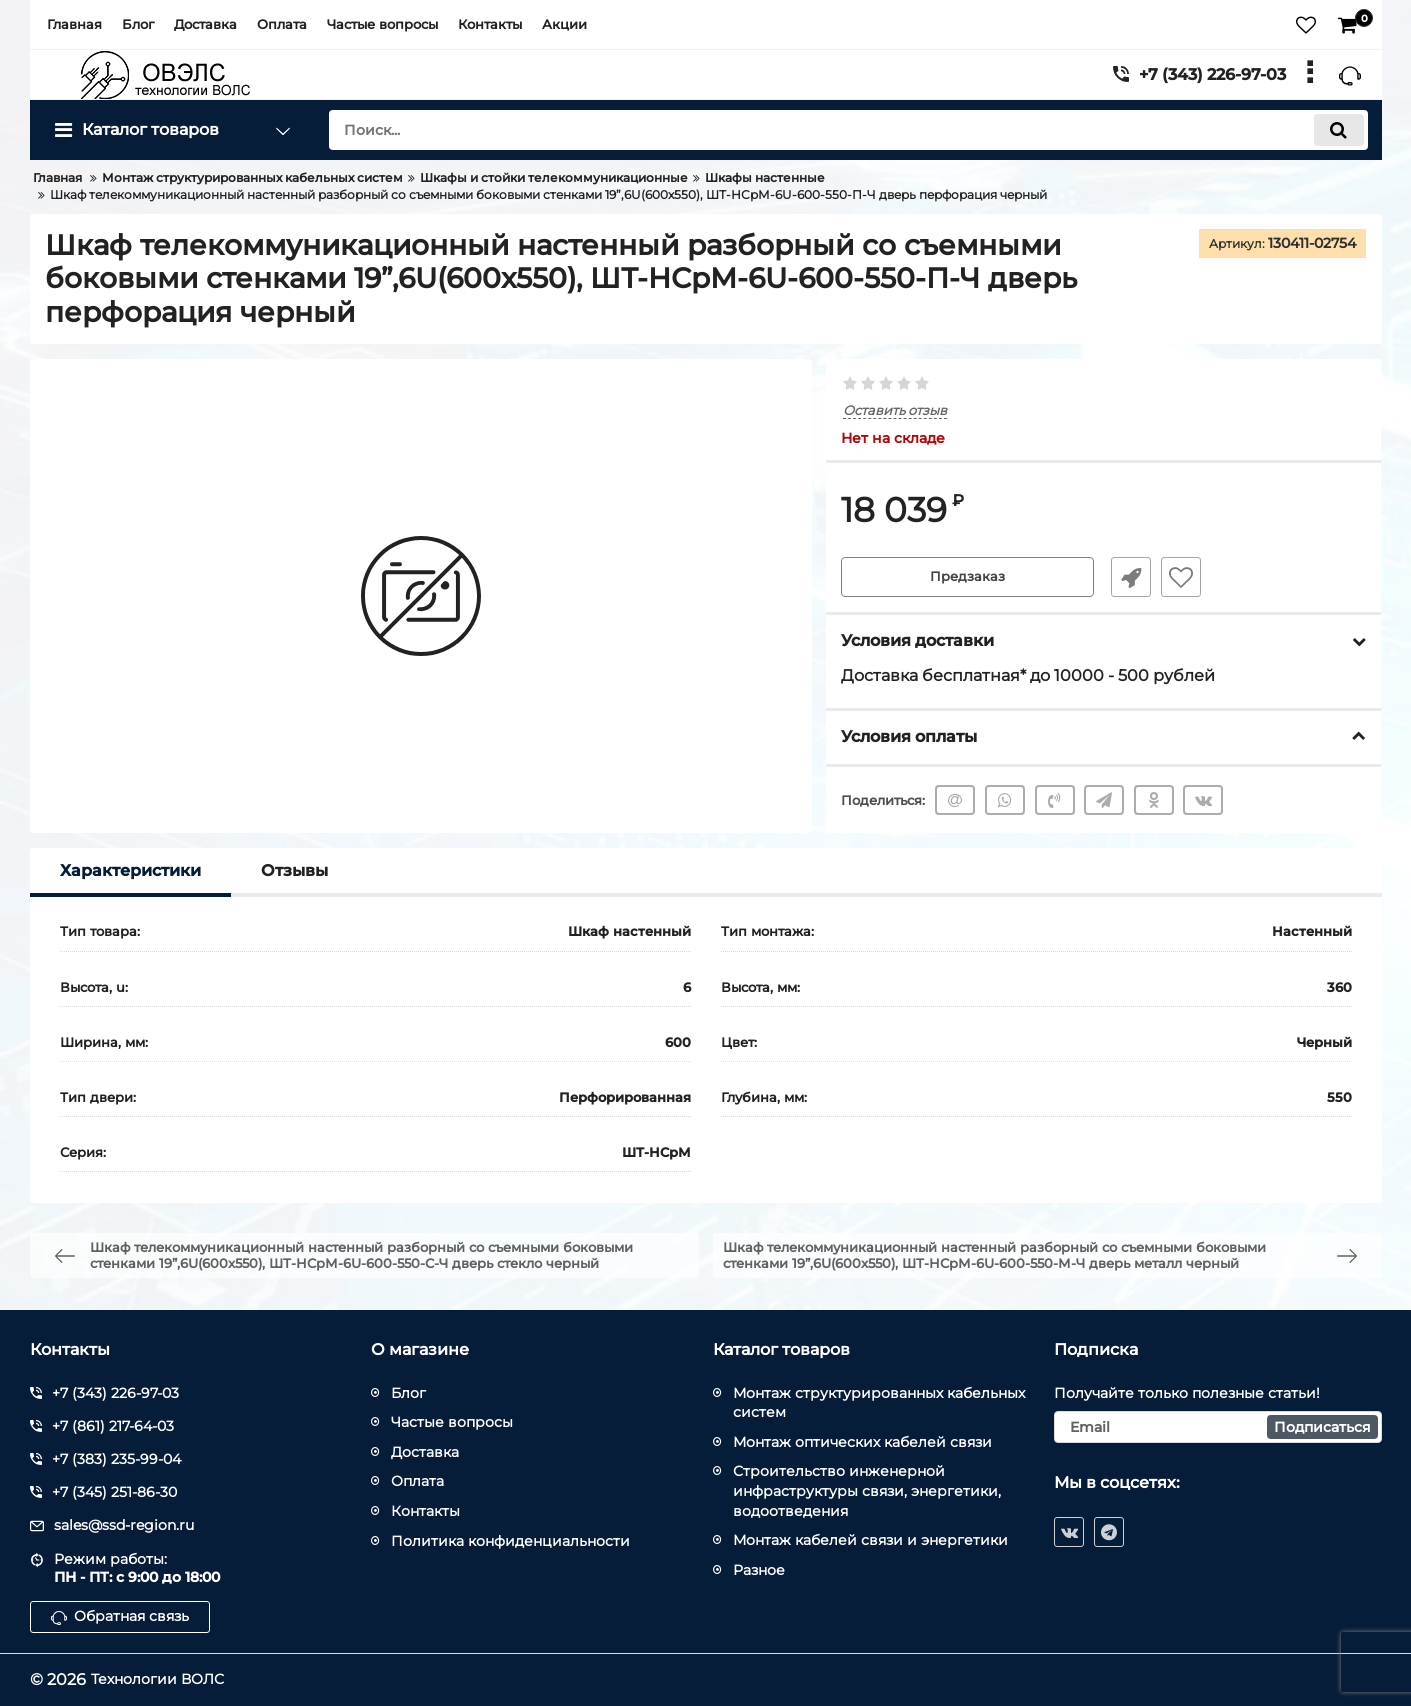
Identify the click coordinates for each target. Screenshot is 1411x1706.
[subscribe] (1218, 1427)
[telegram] (1109, 1532)
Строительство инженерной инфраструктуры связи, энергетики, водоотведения (867, 1490)
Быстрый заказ (1124, 578)
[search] (848, 130)
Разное (759, 1570)
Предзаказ (968, 578)
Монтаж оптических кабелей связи (862, 1442)
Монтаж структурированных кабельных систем (879, 1403)
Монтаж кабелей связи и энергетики (870, 1540)
